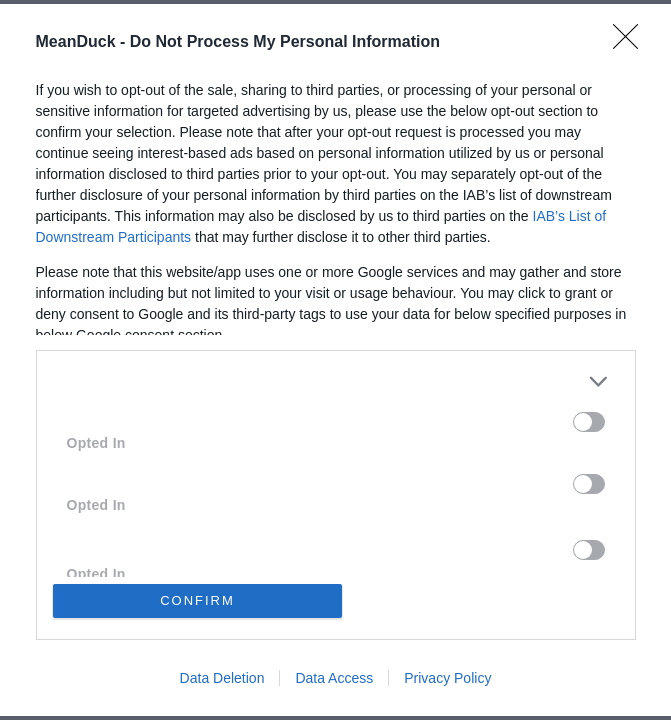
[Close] (632, 43)
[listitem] (336, 381)
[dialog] (335, 360)
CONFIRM (197, 600)
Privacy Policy (447, 678)
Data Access (334, 678)
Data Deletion (222, 678)
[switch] (589, 422)
